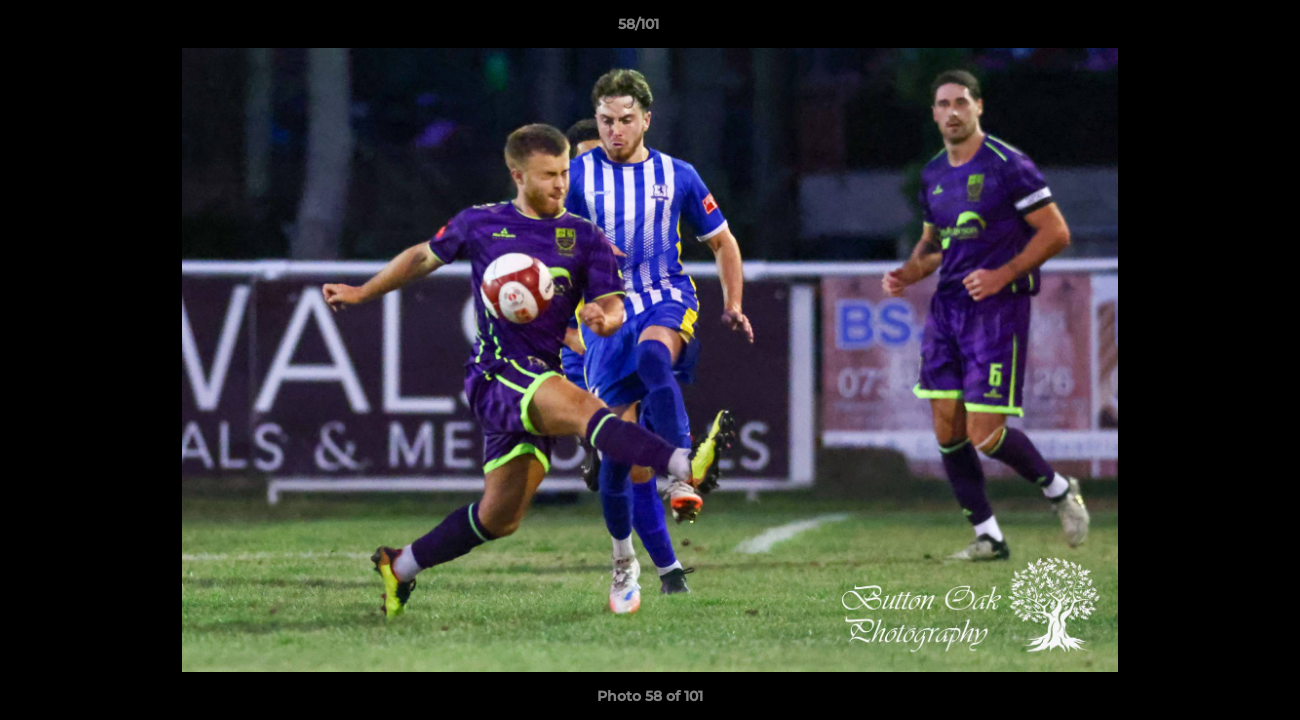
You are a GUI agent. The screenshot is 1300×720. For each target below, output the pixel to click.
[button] (1216, 29)
